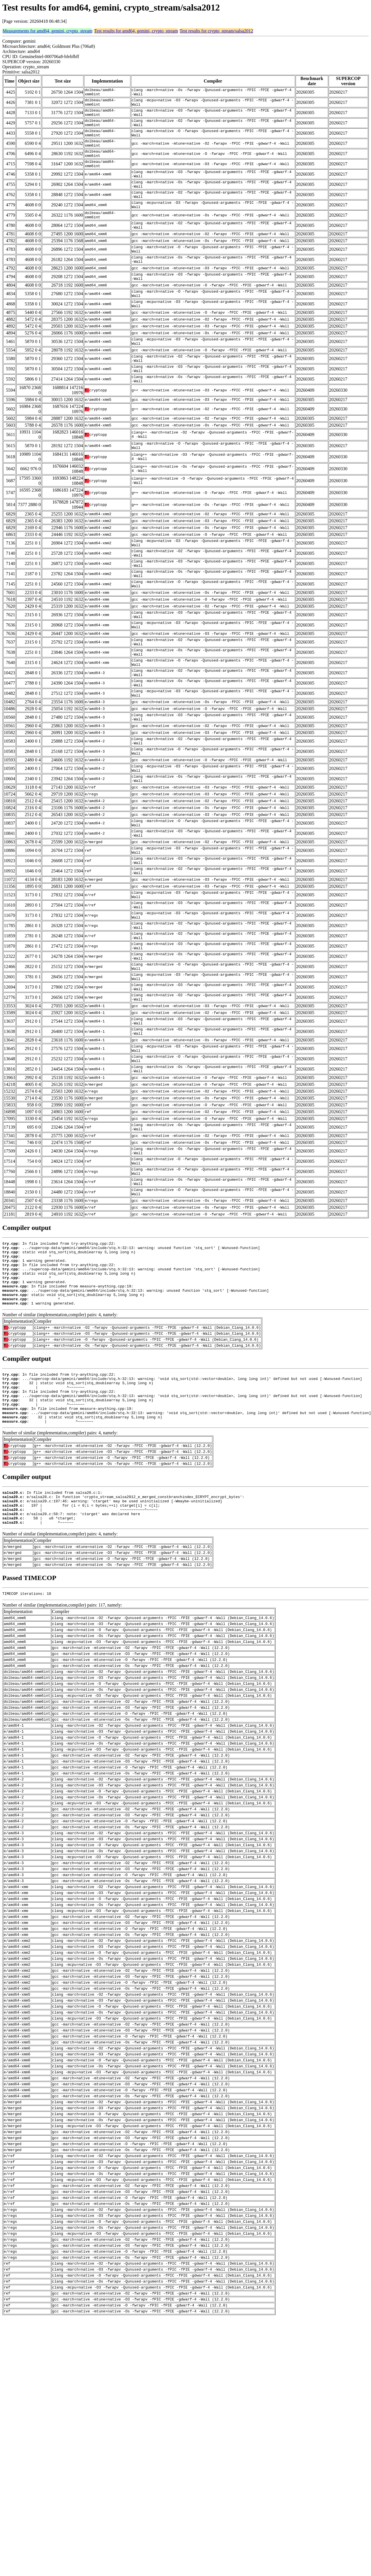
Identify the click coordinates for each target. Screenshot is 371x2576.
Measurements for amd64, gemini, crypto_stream (47, 30)
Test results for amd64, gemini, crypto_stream (136, 30)
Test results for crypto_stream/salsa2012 (216, 30)
